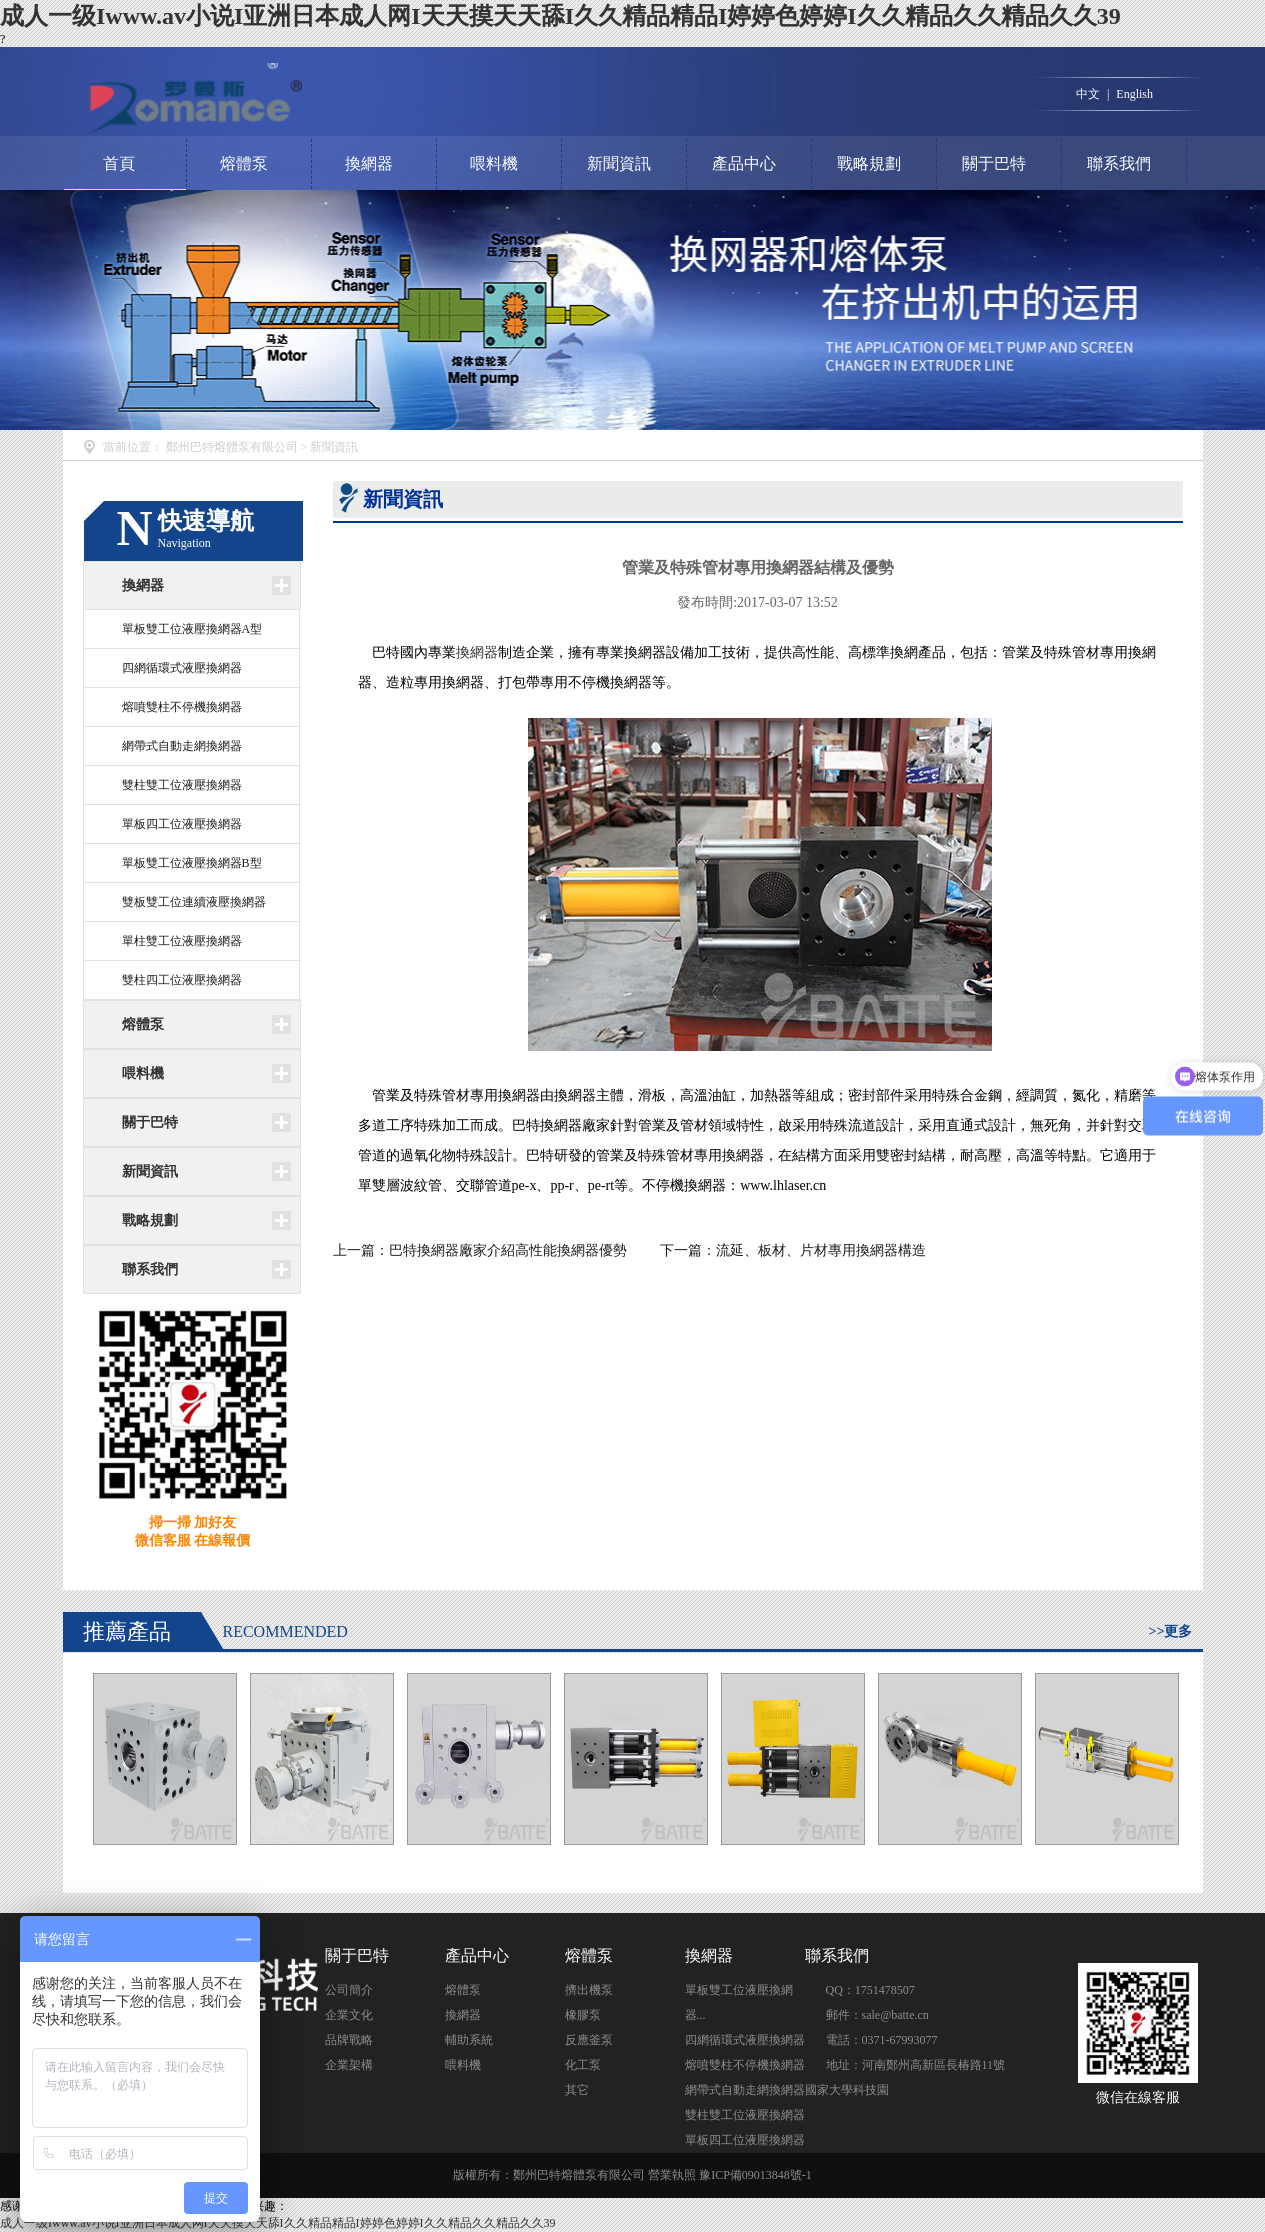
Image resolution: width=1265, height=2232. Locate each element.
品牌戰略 (349, 2040)
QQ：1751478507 (870, 1990)
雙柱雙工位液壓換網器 (182, 785)
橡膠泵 (583, 2015)
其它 (577, 2090)
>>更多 (1171, 1631)
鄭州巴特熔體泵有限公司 (232, 447)
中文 (1088, 94)
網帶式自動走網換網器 (182, 746)
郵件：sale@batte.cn (877, 2015)
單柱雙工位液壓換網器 (182, 941)
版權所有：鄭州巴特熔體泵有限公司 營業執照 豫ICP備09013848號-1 (632, 2175)
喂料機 (494, 163)
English (1134, 94)
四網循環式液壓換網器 (182, 668)
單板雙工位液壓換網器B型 (192, 863)
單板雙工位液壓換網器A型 (192, 629)
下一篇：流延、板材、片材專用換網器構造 (793, 1250)
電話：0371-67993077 (882, 2040)
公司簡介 (349, 1990)
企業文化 (349, 2015)
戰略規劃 (869, 163)
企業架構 (349, 2065)
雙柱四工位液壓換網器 (182, 980)
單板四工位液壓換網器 (182, 824)
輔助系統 (469, 2040)
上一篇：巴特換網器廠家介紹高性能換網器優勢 (482, 1250)
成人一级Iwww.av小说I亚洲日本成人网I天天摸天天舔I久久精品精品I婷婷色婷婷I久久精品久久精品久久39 (560, 16)
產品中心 (744, 163)
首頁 (119, 163)
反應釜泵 (589, 2040)
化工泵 (583, 2065)
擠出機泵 (589, 1990)
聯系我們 (1119, 163)
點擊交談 (967, 1982)
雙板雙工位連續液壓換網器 (194, 902)
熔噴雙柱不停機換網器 (182, 707)
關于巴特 (994, 163)
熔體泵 (244, 163)
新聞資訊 (619, 163)
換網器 (369, 163)
